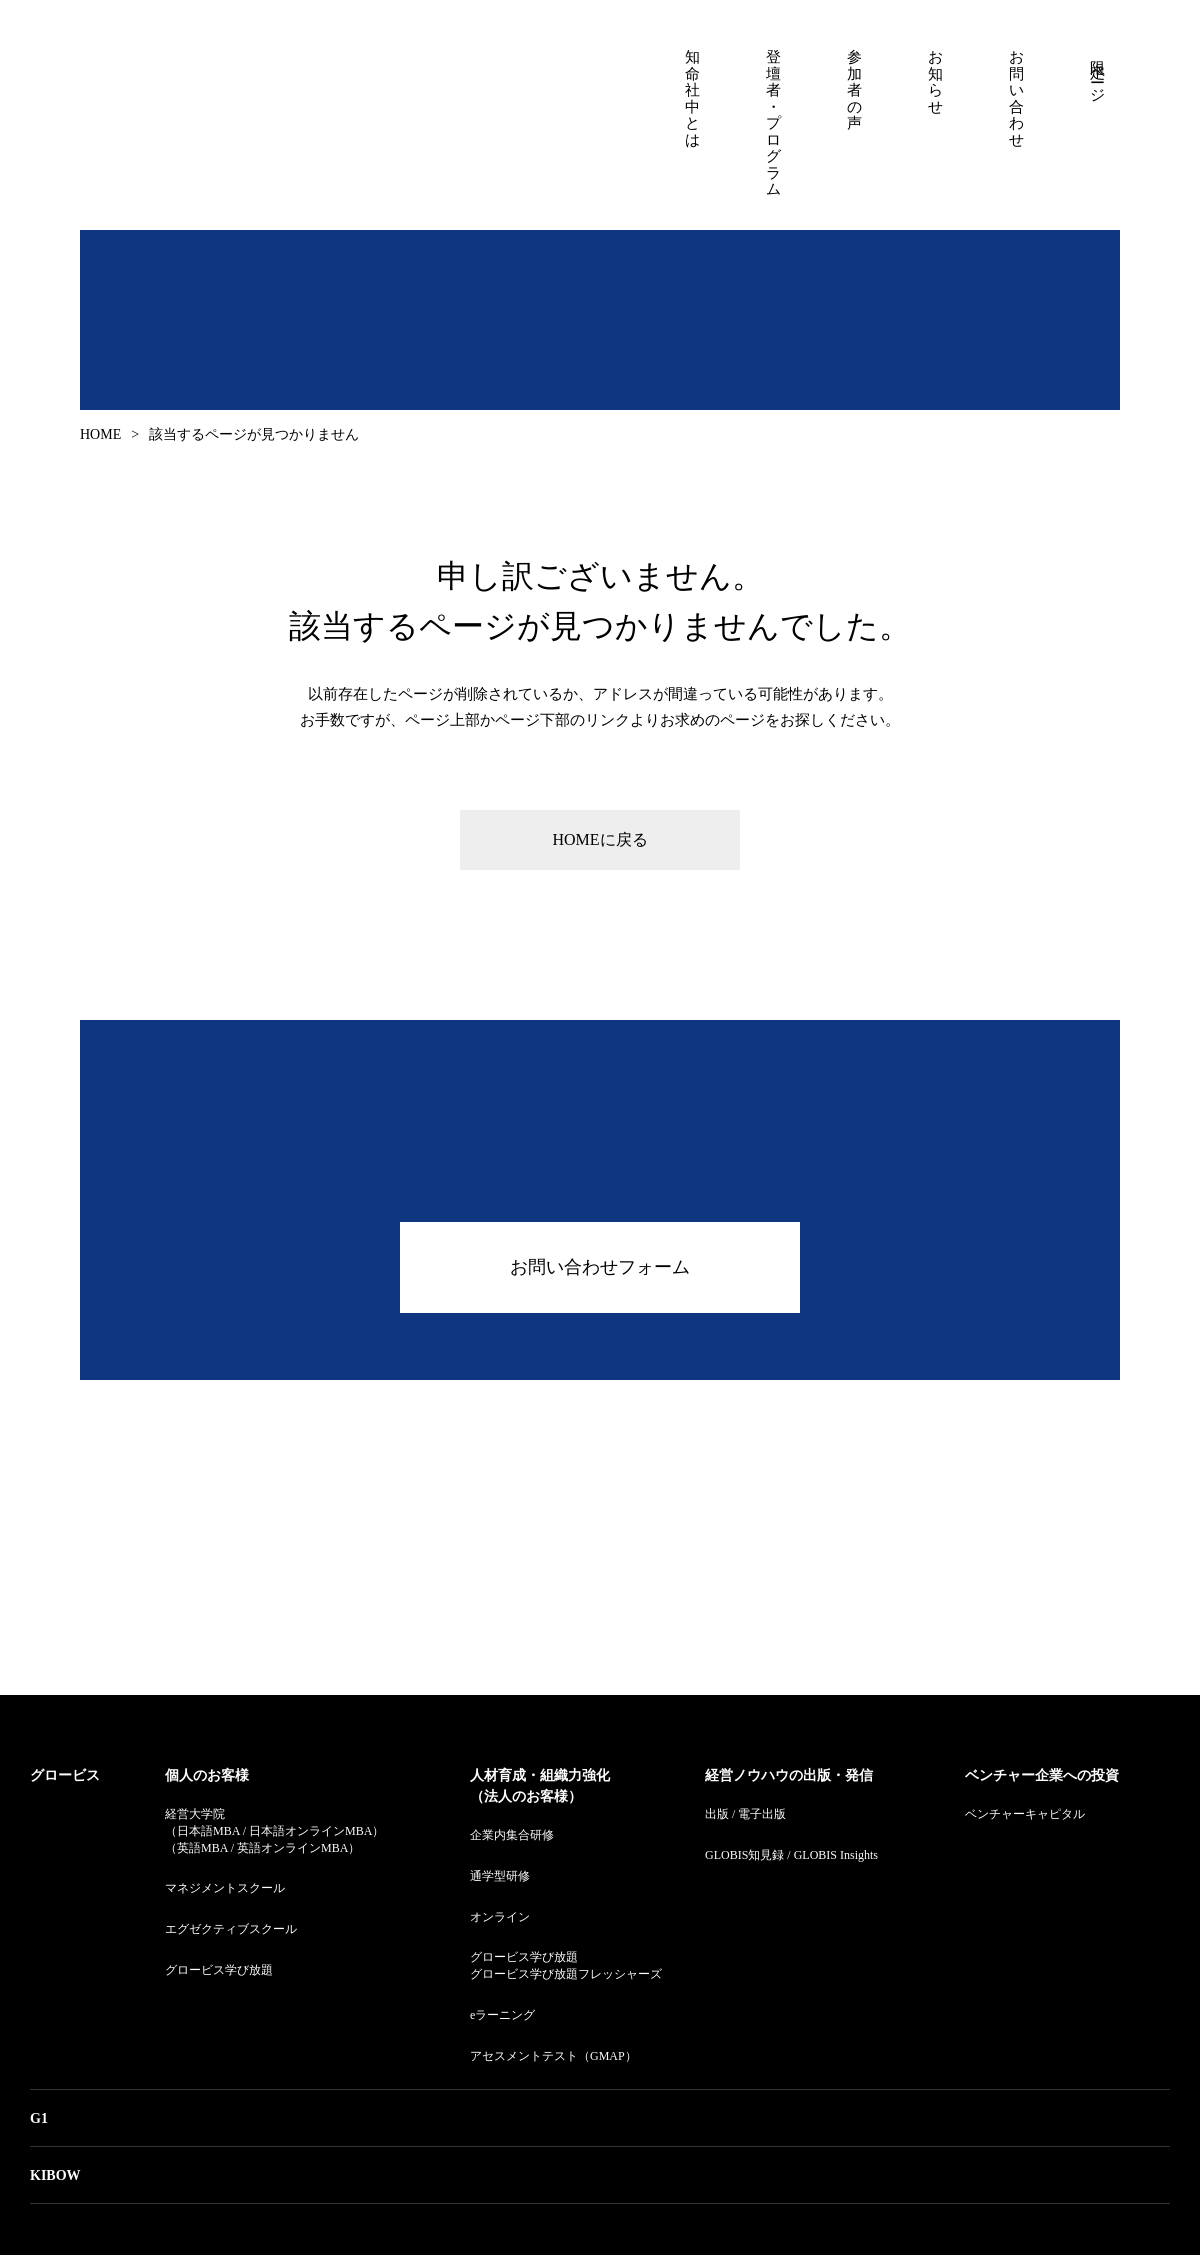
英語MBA (202, 1848)
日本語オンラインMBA (310, 1831)
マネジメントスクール (225, 1888)
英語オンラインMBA (292, 1848)
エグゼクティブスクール (231, 1929)
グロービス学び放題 (219, 1970)
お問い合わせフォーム (600, 1267)
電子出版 (762, 1814)
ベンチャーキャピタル (1025, 1814)
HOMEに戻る (599, 839)
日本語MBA (208, 1831)
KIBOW (55, 2175)
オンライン (500, 1917)
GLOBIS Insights (836, 1855)
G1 (39, 2118)
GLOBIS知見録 (744, 1855)
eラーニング (502, 2015)
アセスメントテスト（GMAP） (553, 2056)
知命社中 (245, 116)
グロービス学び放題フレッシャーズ (566, 1974)
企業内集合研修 (512, 1835)
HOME (100, 434)
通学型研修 (500, 1876)
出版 (717, 1814)
